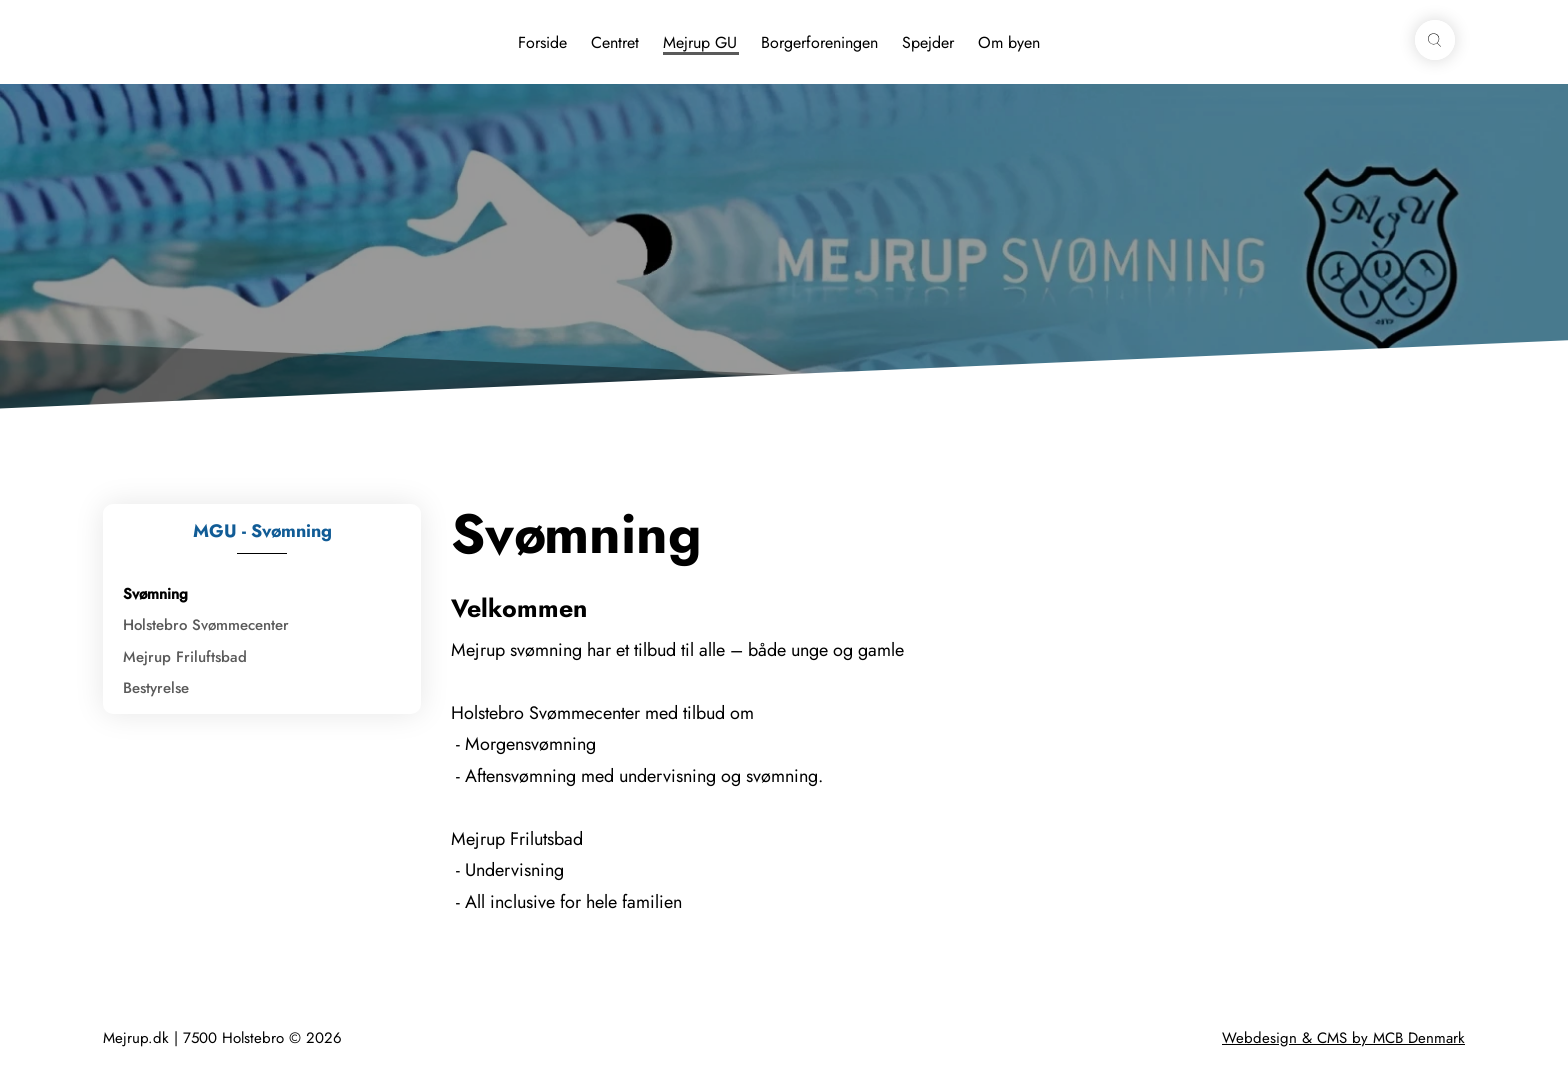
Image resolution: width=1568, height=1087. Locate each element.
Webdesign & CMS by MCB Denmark (1343, 1038)
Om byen (1009, 42)
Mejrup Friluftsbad (185, 657)
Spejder (928, 42)
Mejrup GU (700, 42)
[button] (1435, 40)
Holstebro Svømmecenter (206, 625)
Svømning (155, 594)
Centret (615, 42)
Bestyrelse (156, 688)
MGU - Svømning (262, 531)
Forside (542, 42)
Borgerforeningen (819, 42)
